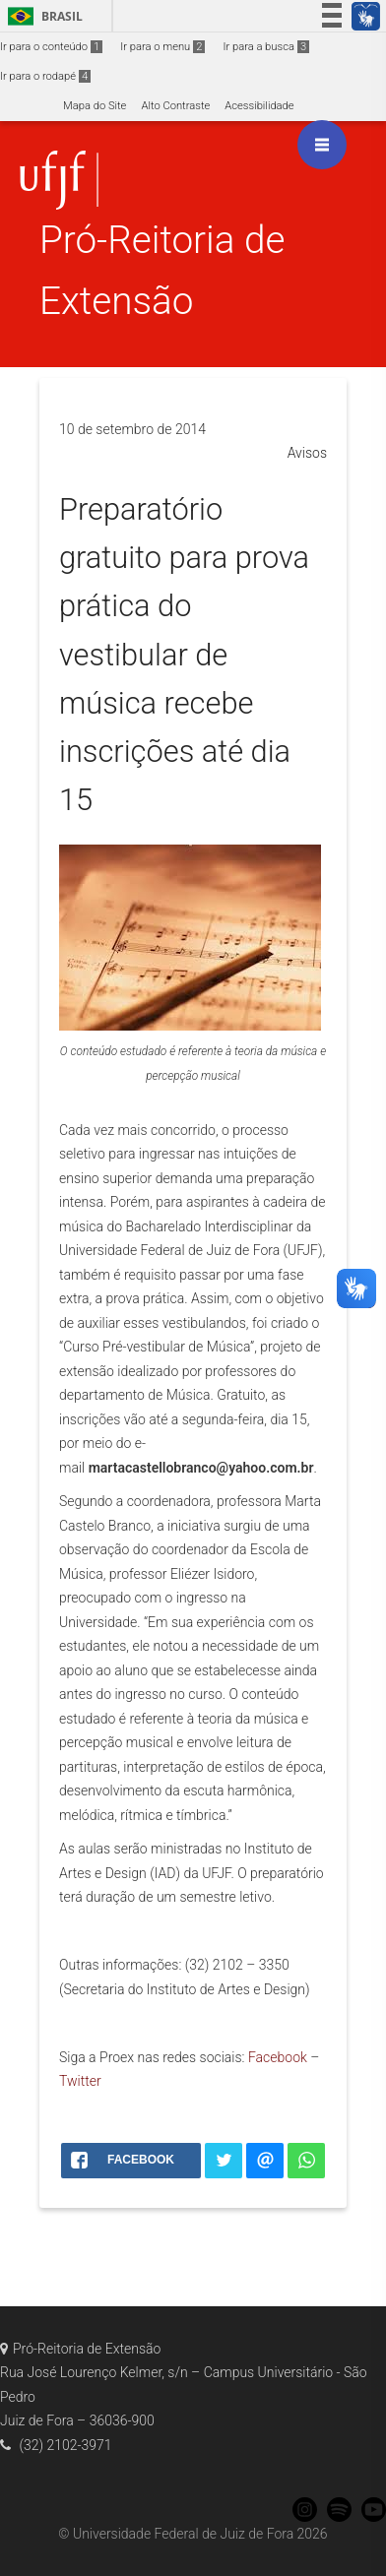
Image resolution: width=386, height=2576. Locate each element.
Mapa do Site (94, 105)
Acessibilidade (259, 105)
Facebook (277, 2057)
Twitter (80, 2081)
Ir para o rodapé (45, 76)
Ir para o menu (162, 46)
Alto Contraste (175, 105)
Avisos (307, 453)
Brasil (41, 16)
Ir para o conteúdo (51, 46)
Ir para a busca (266, 46)
